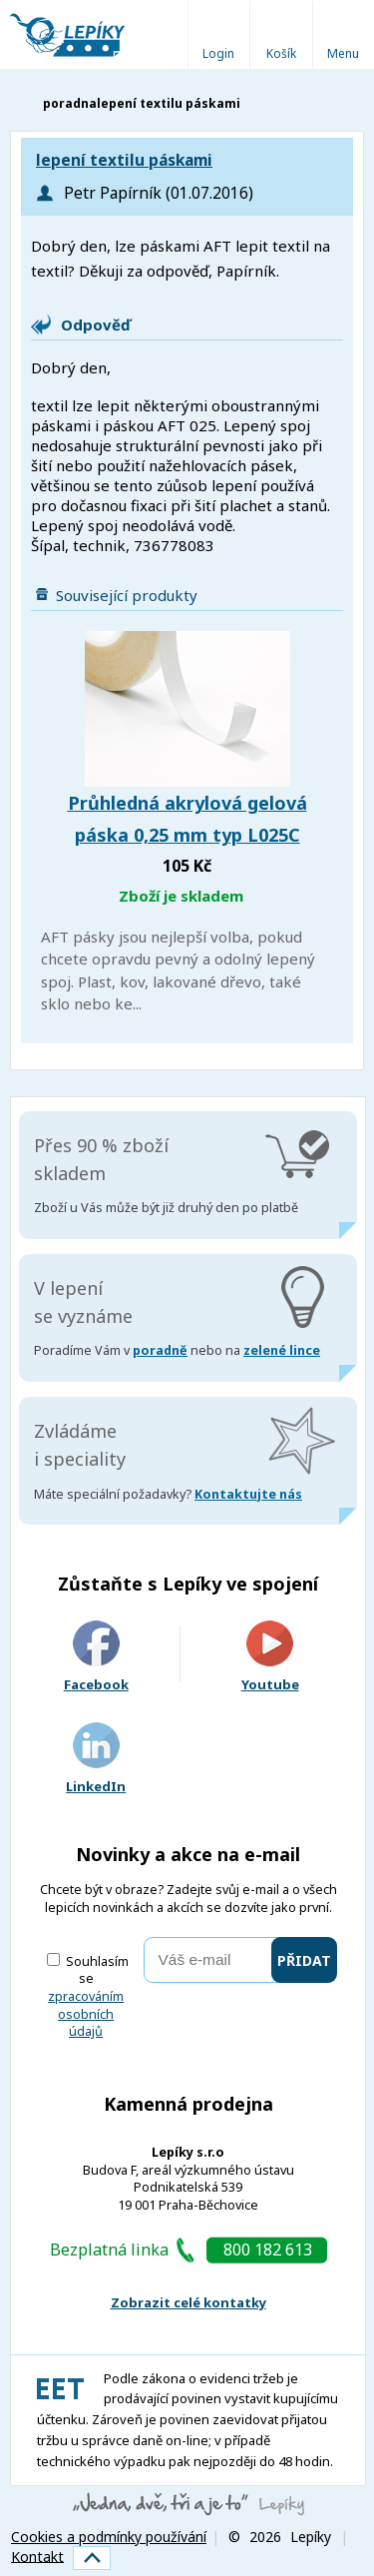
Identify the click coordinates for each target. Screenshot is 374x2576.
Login (218, 53)
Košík (281, 53)
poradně (160, 1350)
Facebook (96, 1656)
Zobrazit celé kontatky (188, 2302)
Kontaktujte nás (248, 1494)
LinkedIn (96, 1758)
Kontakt (37, 2555)
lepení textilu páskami (124, 160)
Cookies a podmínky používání (108, 2536)
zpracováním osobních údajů (86, 2014)
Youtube (270, 1656)
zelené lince (281, 1350)
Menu (343, 53)
